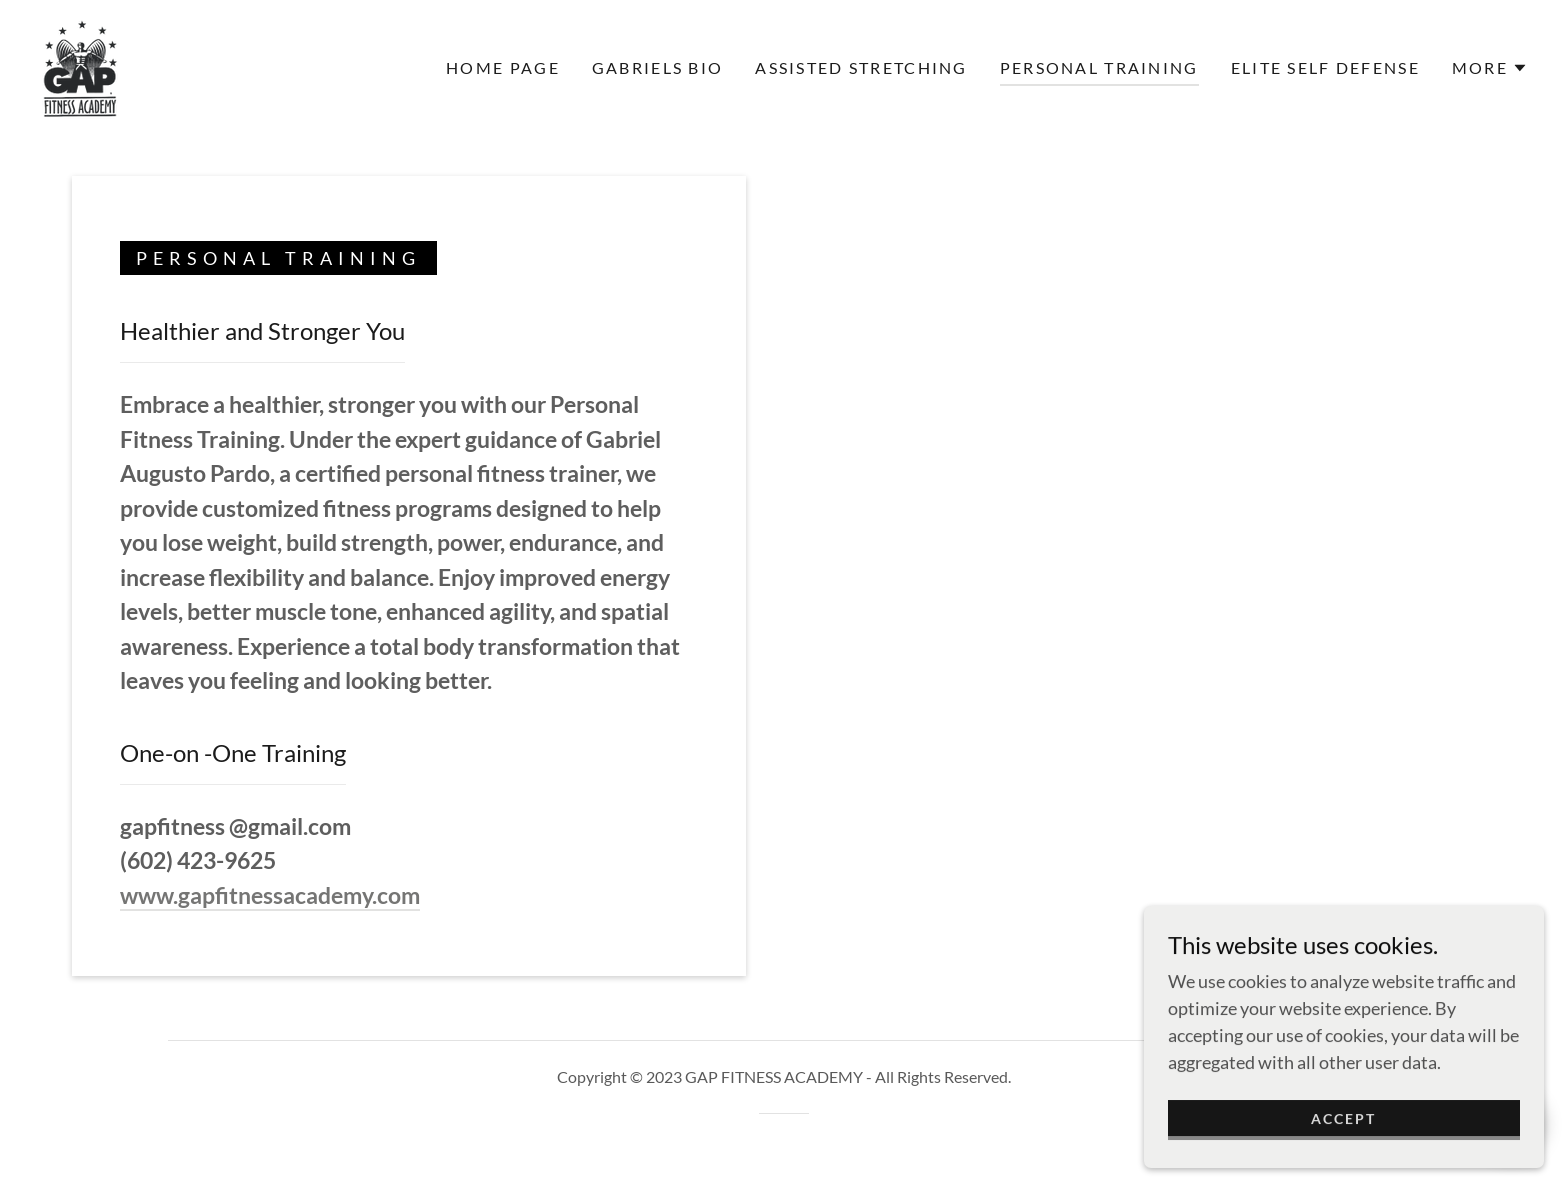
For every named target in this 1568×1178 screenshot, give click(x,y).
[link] (80, 66)
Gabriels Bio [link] (657, 67)
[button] (1490, 68)
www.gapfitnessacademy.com (270, 895)
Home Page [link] (503, 67)
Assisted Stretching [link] (861, 67)
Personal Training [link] (1099, 67)
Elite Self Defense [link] (1325, 67)
